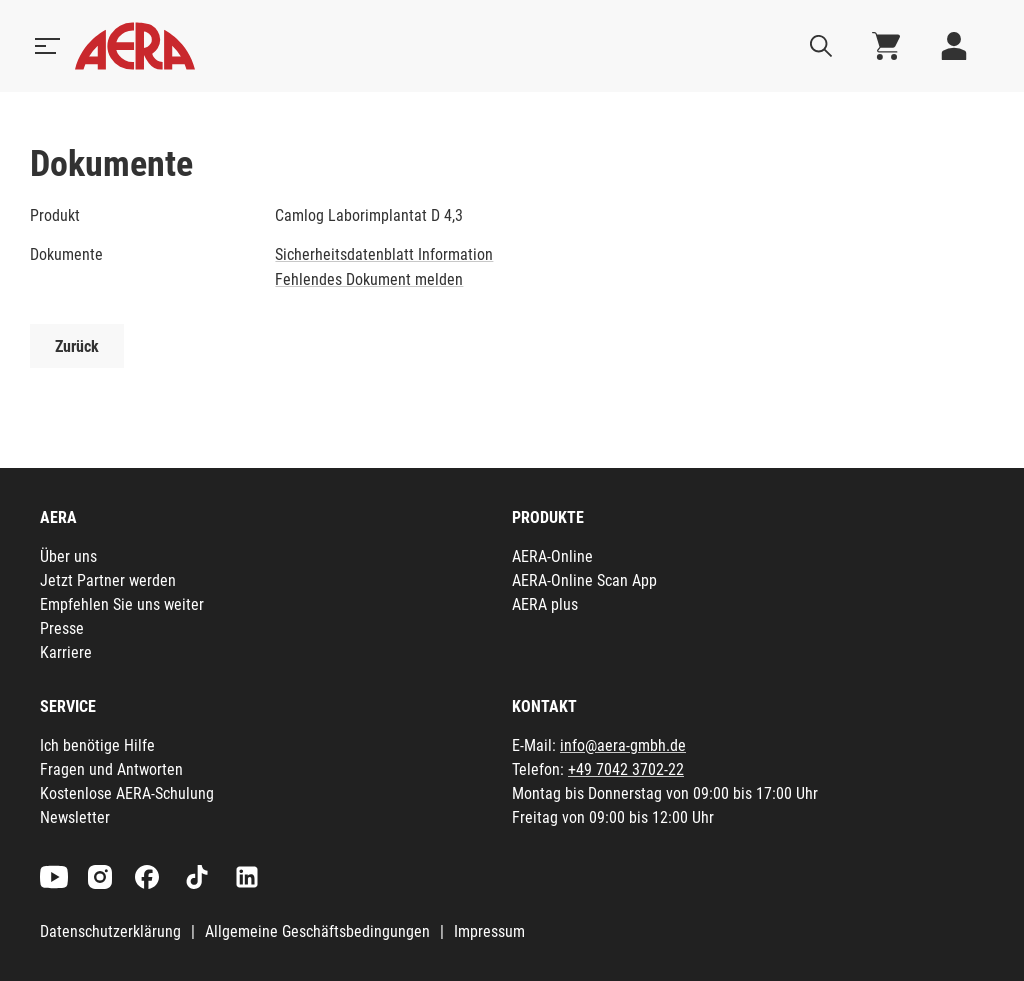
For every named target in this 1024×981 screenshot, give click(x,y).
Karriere (66, 652)
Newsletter (75, 817)
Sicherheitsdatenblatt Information (384, 254)
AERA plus (545, 604)
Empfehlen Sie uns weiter (122, 604)
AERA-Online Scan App (584, 580)
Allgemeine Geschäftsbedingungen (317, 931)
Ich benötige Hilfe (97, 745)
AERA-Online (552, 556)
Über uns (68, 556)
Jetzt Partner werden (108, 580)
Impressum (489, 931)
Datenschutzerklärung (110, 931)
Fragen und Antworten (111, 769)
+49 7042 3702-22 (626, 769)
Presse (62, 628)
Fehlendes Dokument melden (369, 279)
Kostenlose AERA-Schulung (127, 793)
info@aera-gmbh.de (623, 745)
